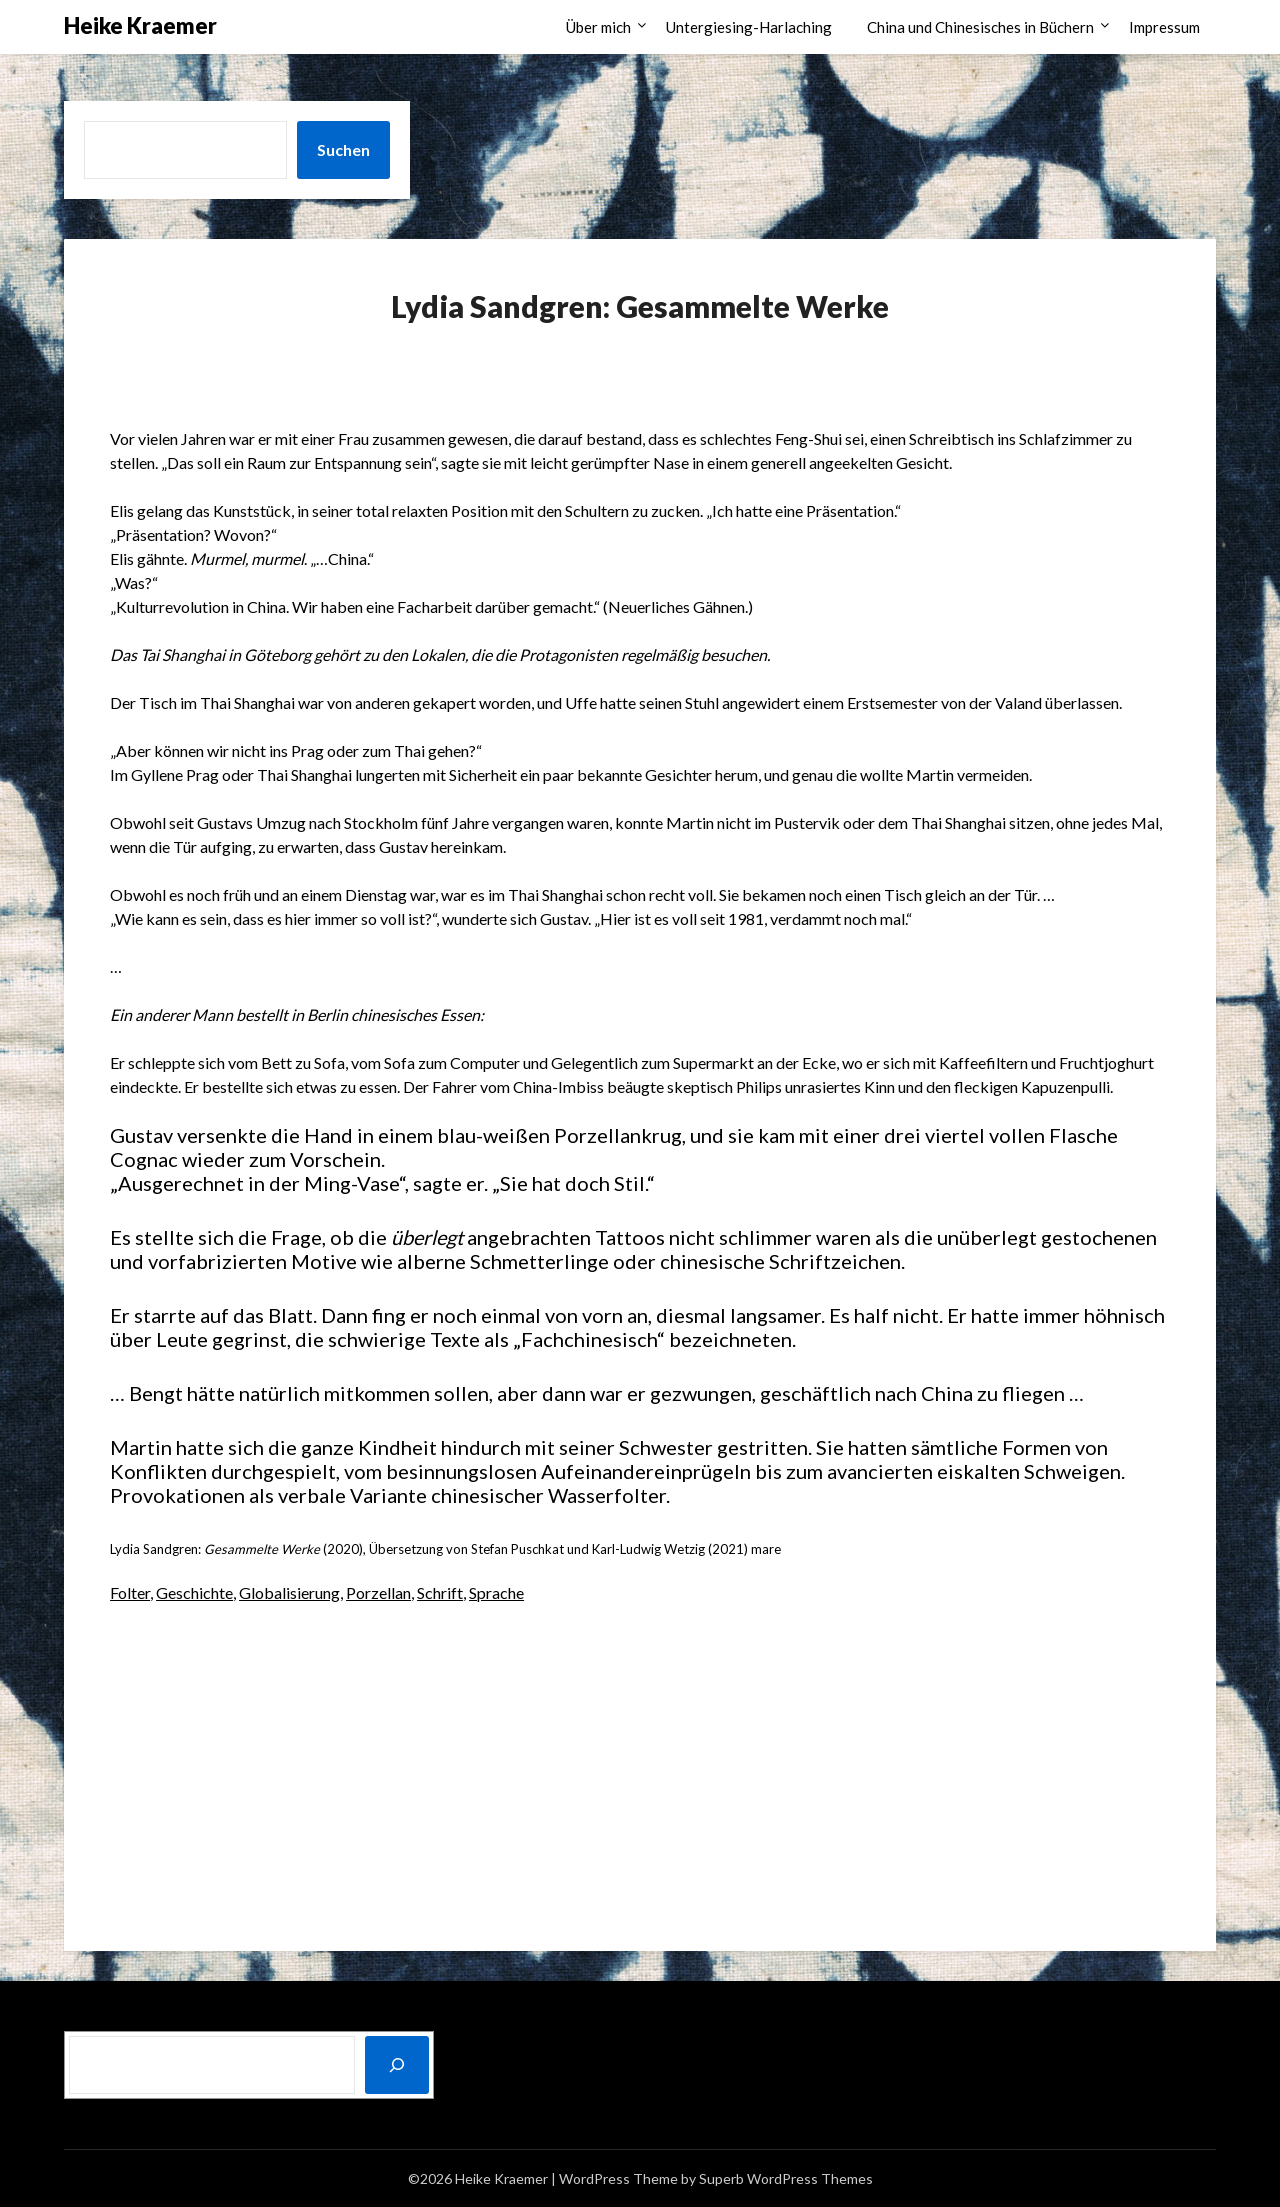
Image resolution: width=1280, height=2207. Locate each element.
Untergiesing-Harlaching (749, 27)
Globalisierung (289, 1592)
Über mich (598, 27)
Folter (130, 1592)
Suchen (343, 149)
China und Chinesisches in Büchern (980, 27)
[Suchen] (397, 2065)
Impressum (1164, 27)
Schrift (440, 1592)
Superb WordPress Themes (786, 2178)
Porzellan (378, 1592)
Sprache (496, 1592)
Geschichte (194, 1592)
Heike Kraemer (140, 25)
